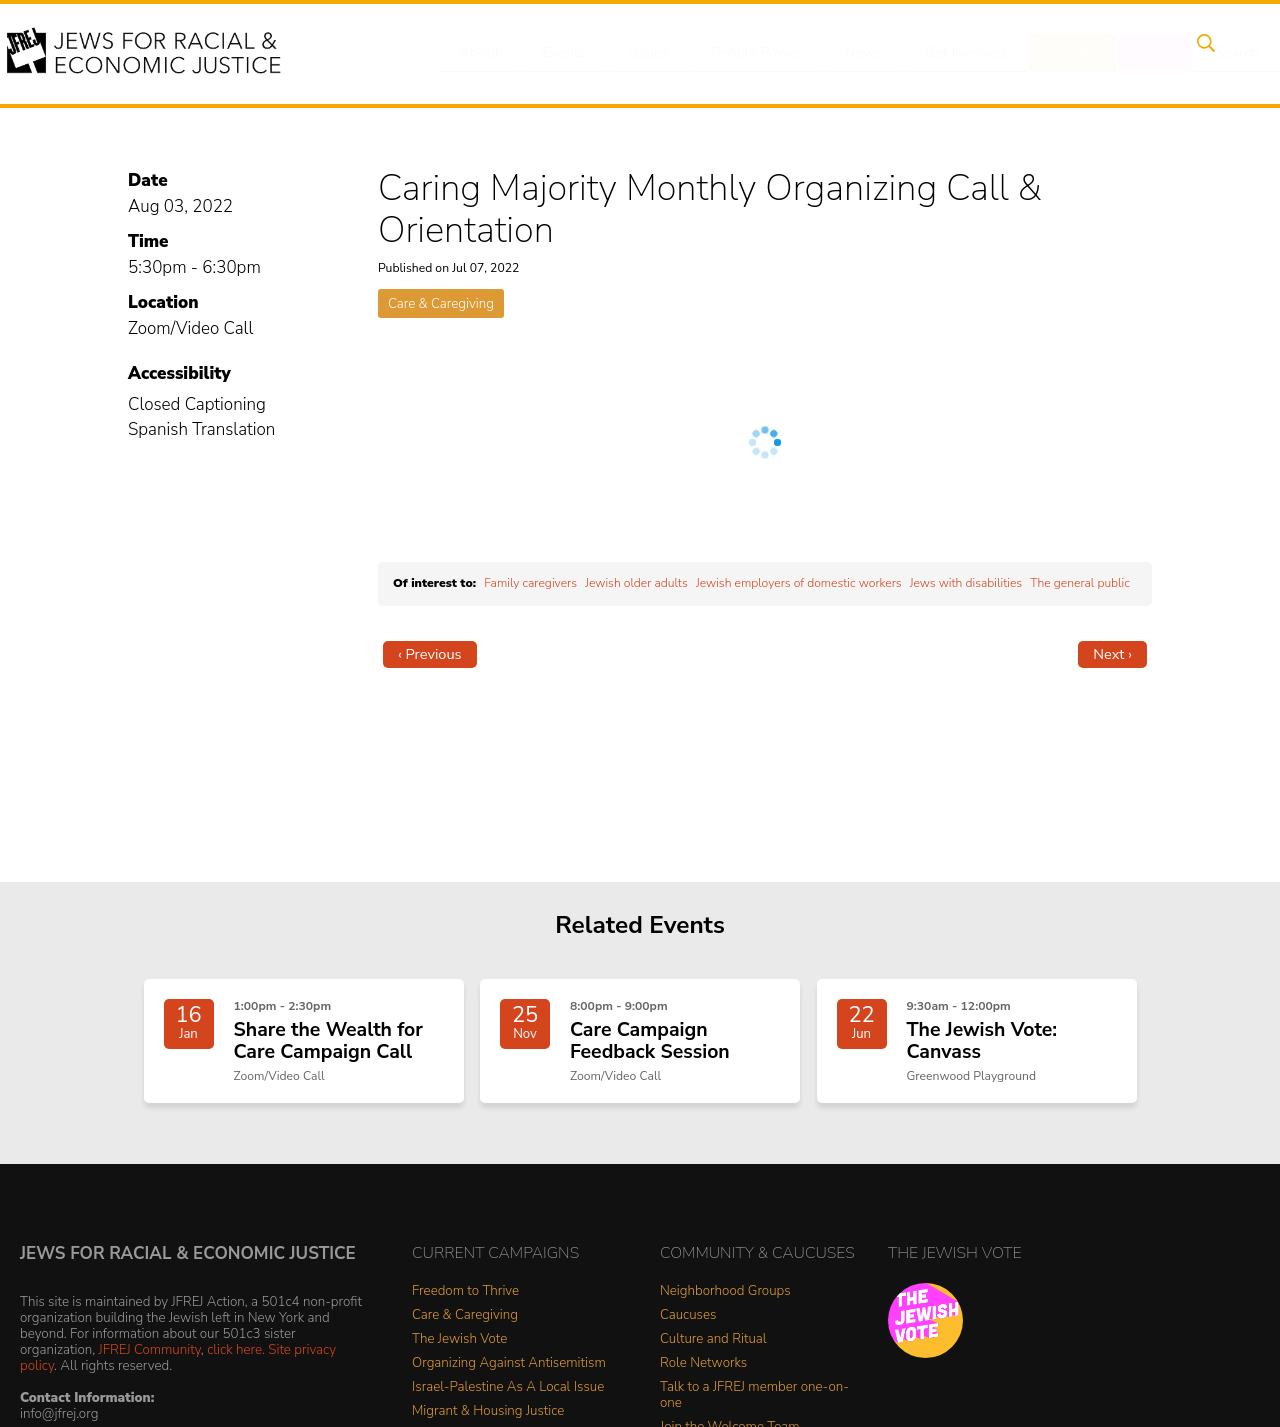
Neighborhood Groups (725, 1300)
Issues (639, 53)
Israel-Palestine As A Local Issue (508, 1396)
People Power (743, 53)
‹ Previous (430, 654)
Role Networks (703, 1372)
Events (560, 53)
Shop (1125, 53)
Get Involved (944, 53)
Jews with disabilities (966, 583)
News (846, 53)
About (481, 53)
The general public (1080, 583)
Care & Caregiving (441, 303)
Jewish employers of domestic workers (799, 583)
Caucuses (688, 1324)
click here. (236, 1358)
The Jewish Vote (459, 1348)
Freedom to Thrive (465, 1300)
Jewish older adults (636, 583)
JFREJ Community (150, 1358)
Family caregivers (530, 583)
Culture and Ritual (713, 1348)
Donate (1048, 53)
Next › (1112, 654)
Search (1201, 53)
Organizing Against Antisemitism (509, 1372)
